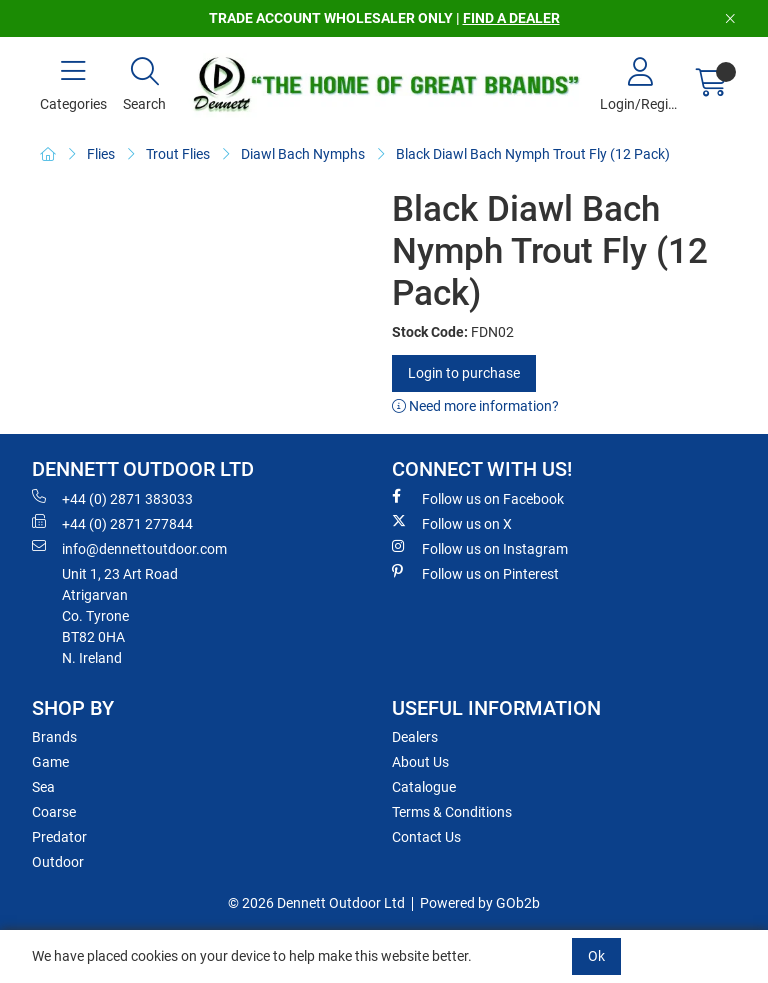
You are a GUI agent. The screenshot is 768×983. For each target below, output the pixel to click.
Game (50, 762)
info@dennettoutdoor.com (129, 548)
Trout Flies (178, 154)
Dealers (415, 737)
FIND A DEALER (511, 18)
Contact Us (426, 837)
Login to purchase (464, 373)
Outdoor (58, 862)
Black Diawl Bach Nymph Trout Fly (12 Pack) (533, 154)
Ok (596, 956)
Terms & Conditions (452, 812)
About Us (420, 762)
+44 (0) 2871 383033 (112, 498)
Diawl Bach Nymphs (303, 154)
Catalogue (424, 787)
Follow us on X (452, 523)
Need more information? (475, 406)
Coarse (54, 812)
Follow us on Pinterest (475, 573)
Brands (54, 737)
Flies (101, 154)
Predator (59, 837)
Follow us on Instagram (480, 548)
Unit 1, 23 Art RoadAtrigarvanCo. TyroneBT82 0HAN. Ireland (120, 616)
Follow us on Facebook (478, 498)
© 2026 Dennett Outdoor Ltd (316, 903)
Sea (43, 787)
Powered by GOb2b (480, 903)
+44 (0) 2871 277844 (112, 523)
